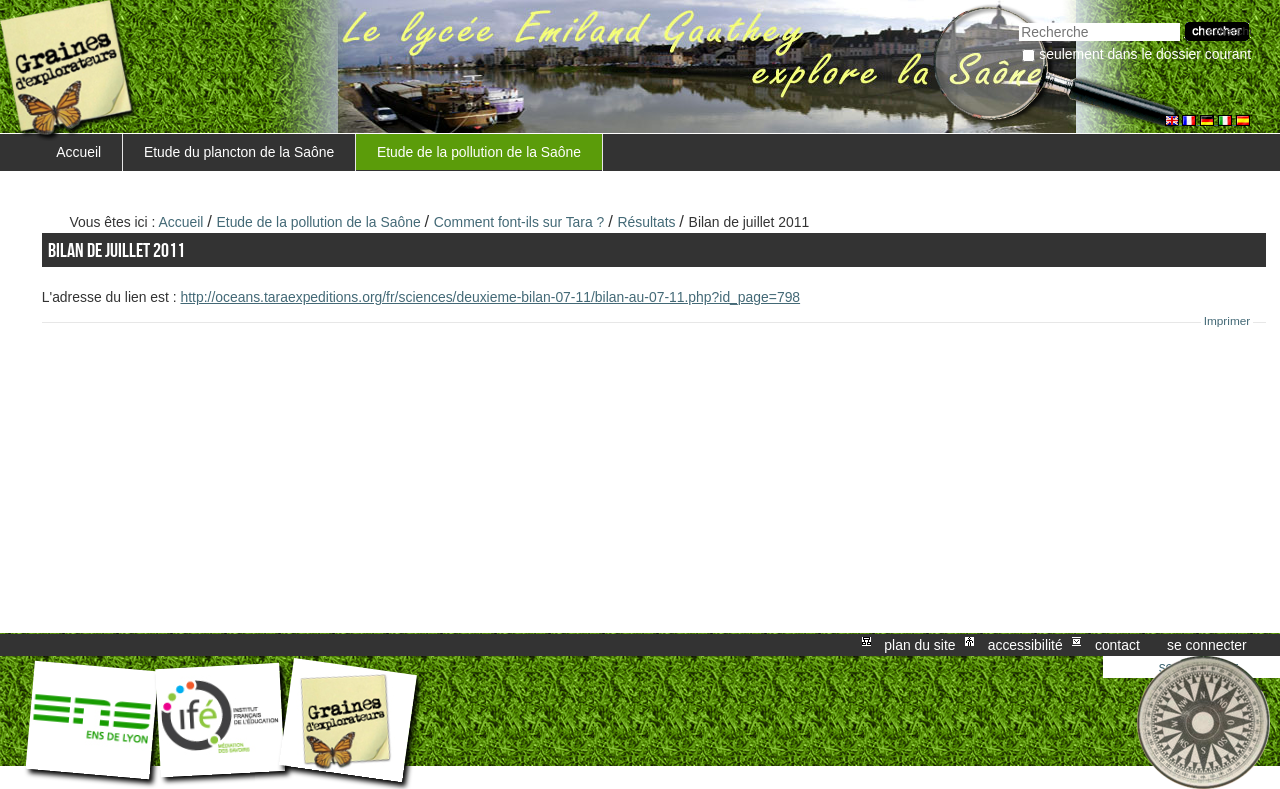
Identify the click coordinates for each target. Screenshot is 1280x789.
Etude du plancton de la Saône (239, 152)
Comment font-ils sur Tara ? (519, 222)
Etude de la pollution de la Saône (479, 152)
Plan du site (919, 645)
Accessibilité (1025, 645)
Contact (1117, 645)
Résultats (646, 222)
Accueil (78, 152)
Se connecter (1207, 645)
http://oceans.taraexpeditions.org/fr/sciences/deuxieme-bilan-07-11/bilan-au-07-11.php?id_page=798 (490, 297)
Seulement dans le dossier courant (1145, 54)
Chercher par (1018, 20)
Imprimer (1227, 321)
